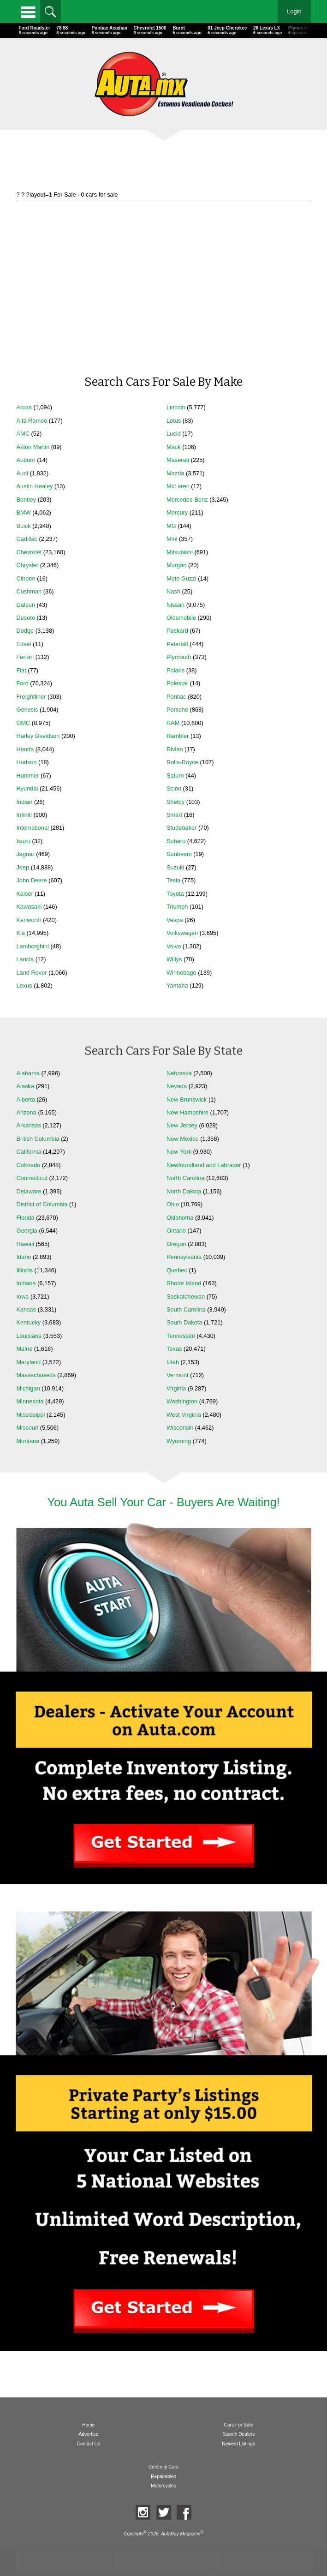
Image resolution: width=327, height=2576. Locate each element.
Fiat (21, 670)
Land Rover (31, 972)
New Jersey (181, 1125)
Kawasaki (29, 906)
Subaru (175, 841)
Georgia (26, 1230)
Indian (24, 801)
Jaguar (25, 854)
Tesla (173, 880)
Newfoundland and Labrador (203, 1165)
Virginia (176, 1388)
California (28, 1151)
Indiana (26, 1283)
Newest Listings (238, 2443)
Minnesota (29, 1401)
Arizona (26, 1112)
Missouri (27, 1427)
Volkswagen (182, 932)
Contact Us (88, 2443)
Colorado (28, 1165)
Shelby (175, 801)
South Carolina (186, 1309)
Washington (181, 1401)
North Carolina (185, 1177)
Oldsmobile (181, 617)
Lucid (173, 433)
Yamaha (177, 985)
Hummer (27, 775)
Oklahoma (179, 1217)
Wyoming (178, 1441)
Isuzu (23, 841)
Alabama (28, 1073)
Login (294, 11)
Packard (177, 630)
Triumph (177, 906)
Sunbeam (179, 854)
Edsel (23, 644)
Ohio (172, 1204)
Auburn (25, 459)
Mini (171, 538)
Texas (174, 1348)
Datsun (25, 604)
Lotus (173, 420)
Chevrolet (29, 552)
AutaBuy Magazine (181, 2534)
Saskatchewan (185, 1296)
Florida (25, 1217)
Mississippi (30, 1414)
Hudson (26, 762)
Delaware (28, 1191)
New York (178, 1151)
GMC (23, 722)
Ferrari (25, 656)
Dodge (25, 630)
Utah (172, 1362)
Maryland (28, 1362)
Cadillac (26, 538)
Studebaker (181, 827)
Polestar (177, 683)
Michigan (28, 1388)
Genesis (27, 709)
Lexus (24, 985)
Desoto (25, 617)
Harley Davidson (37, 735)
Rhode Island (183, 1283)
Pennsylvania (184, 1256)
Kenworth (28, 920)
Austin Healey (34, 486)
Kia (20, 932)
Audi (22, 473)
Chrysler (27, 565)
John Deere (31, 880)
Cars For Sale (238, 2424)
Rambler (177, 735)
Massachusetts (35, 1375)
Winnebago (181, 972)
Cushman (29, 591)
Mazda (175, 473)
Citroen (25, 578)
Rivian (174, 749)
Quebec (176, 1270)
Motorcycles (163, 2485)
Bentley (26, 499)
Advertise (88, 2434)
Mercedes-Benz (187, 499)
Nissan (175, 604)
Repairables (163, 2476)
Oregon (176, 1243)
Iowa (22, 1296)
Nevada (176, 1086)
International (32, 827)
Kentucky (28, 1322)
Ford (22, 683)
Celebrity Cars (163, 2466)
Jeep (22, 867)
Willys (174, 959)
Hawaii (25, 1243)
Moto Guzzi (181, 578)
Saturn (175, 775)
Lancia (25, 959)
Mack (173, 446)
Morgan (176, 565)
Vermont (177, 1375)
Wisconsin (179, 1427)
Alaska (25, 1086)
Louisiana (29, 1335)
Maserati (177, 459)
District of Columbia (41, 1204)
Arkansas (28, 1125)
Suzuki (175, 867)
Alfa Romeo (31, 420)
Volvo (173, 946)
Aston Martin (32, 446)
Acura (23, 407)
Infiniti (23, 814)
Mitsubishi (179, 552)
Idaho (23, 1256)
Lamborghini (32, 946)
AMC (22, 433)
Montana (27, 1441)
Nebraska (179, 1073)
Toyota (175, 893)
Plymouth (178, 656)
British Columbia (37, 1138)
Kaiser (24, 893)
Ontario (176, 1230)
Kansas (26, 1309)
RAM (172, 722)
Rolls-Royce (182, 762)
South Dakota (184, 1322)
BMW (23, 512)
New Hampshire (187, 1112)
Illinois (24, 1270)
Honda (25, 749)
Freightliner (31, 696)
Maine (24, 1348)
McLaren (178, 486)
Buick (23, 525)
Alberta (25, 1099)
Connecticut (32, 1177)
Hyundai (27, 788)
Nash (173, 591)
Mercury (177, 512)
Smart (174, 814)
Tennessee (180, 1335)
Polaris (175, 670)
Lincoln (175, 407)
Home (88, 2424)
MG (171, 525)
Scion (173, 788)
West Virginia (183, 1414)
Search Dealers (238, 2434)
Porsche (177, 709)
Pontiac (176, 696)
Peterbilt (177, 644)
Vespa (174, 920)
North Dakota (183, 1191)
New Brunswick (186, 1099)
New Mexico (182, 1138)
